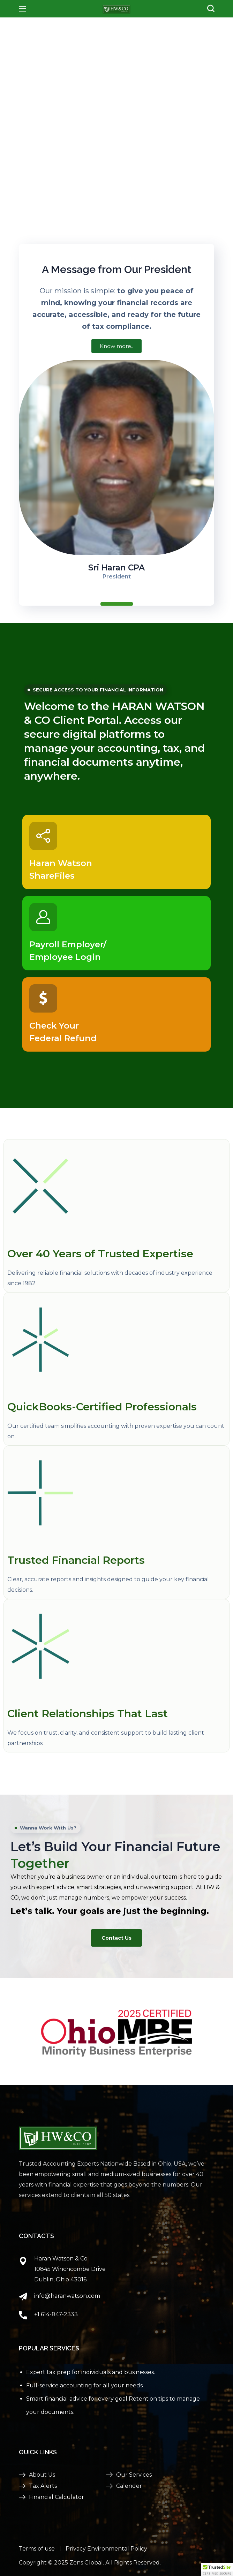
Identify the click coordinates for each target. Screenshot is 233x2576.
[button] (210, 8)
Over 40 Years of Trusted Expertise (100, 1253)
